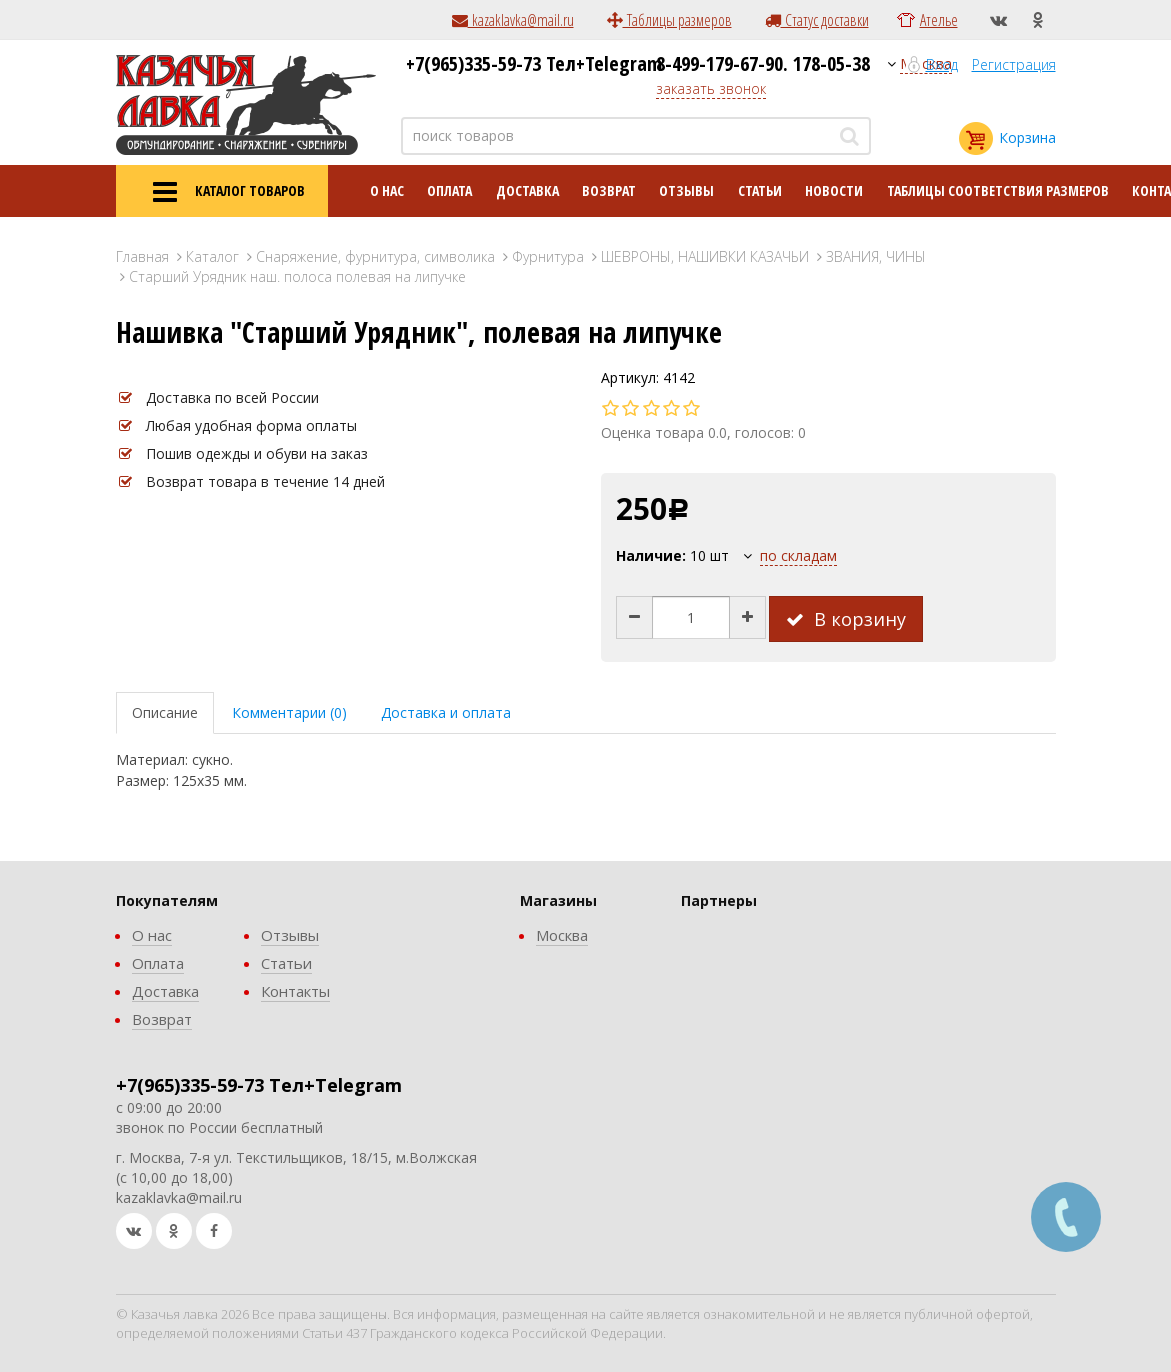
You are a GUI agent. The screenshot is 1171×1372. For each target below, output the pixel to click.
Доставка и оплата (446, 712)
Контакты (295, 991)
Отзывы (686, 190)
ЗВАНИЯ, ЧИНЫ (876, 256)
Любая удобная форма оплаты (251, 425)
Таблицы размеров (669, 20)
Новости (834, 190)
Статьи (760, 190)
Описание (165, 712)
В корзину (846, 619)
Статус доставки (817, 20)
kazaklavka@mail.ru (513, 20)
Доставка (527, 190)
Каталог (212, 256)
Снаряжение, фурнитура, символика (375, 256)
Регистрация (1014, 64)
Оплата (449, 190)
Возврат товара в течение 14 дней (265, 481)
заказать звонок (711, 88)
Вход (942, 64)
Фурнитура (548, 256)
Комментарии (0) (289, 712)
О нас (387, 190)
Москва (562, 935)
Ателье (939, 20)
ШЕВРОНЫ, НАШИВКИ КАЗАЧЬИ (705, 256)
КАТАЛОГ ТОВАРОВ (221, 192)
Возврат (609, 190)
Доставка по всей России (232, 397)
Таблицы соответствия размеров (998, 190)
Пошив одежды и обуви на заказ (257, 453)
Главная (142, 256)
